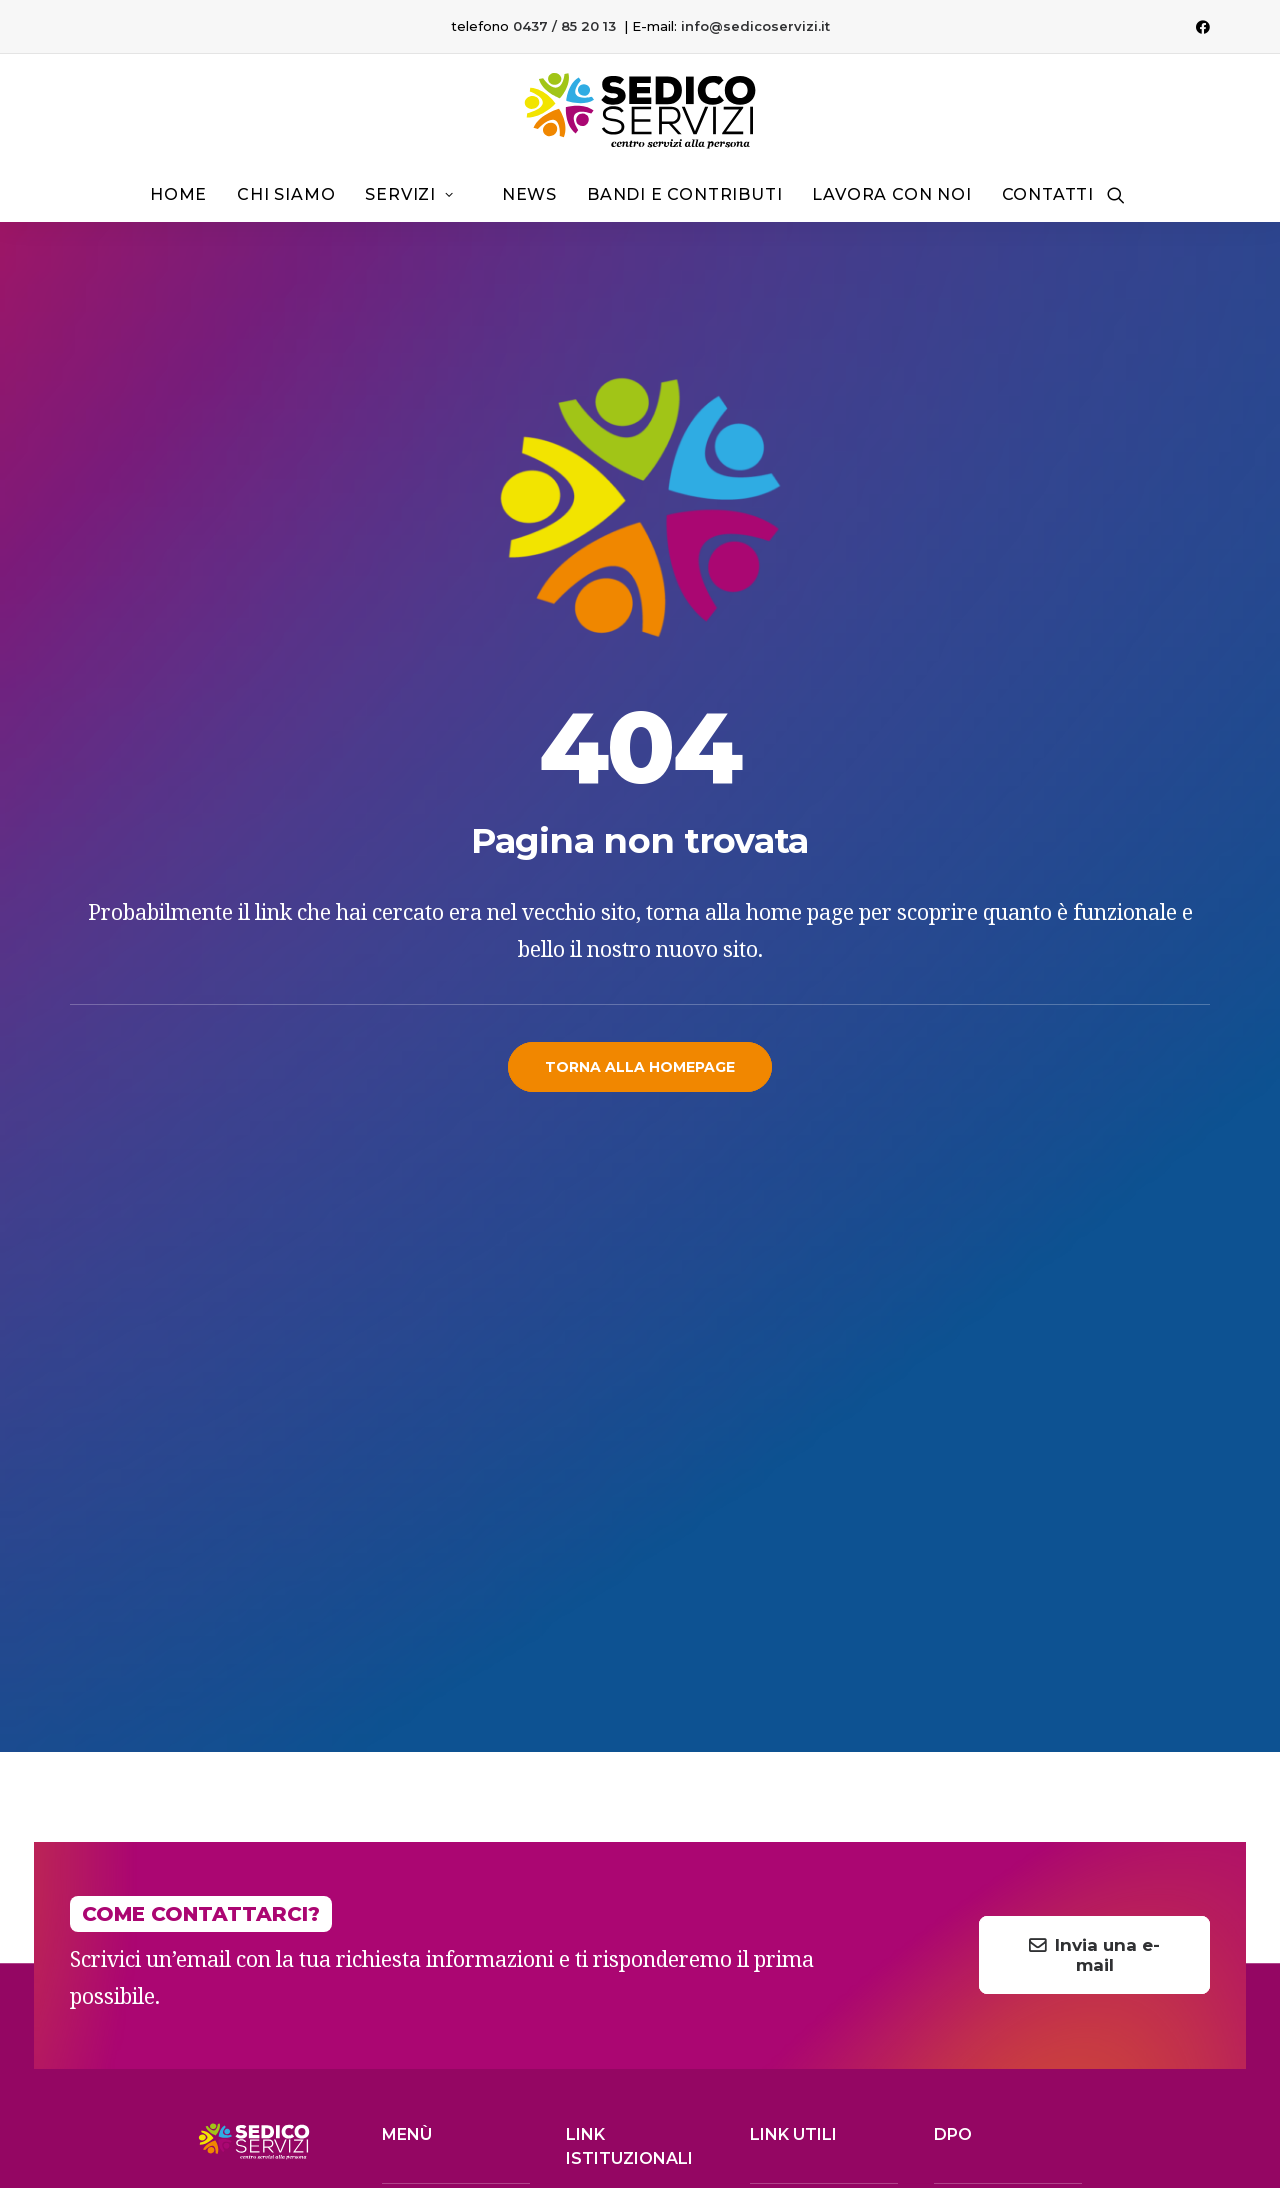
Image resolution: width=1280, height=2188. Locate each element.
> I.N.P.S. (781, 1809)
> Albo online (616, 1670)
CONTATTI (414, 1894)
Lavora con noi (891, 194)
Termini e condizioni (984, 2095)
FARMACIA (416, 1826)
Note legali (875, 2095)
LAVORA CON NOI (441, 1871)
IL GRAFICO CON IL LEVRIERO (270, 2140)
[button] (1203, 27)
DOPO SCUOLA (434, 1803)
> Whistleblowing (631, 1860)
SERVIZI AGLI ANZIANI (451, 1689)
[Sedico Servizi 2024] (640, 111)
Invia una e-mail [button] (1094, 1368)
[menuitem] (1203, 27)
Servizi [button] (409, 194)
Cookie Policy (1201, 2095)
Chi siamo (286, 194)
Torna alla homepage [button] (640, 1067)
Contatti (1048, 194)
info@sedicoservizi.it (755, 26)
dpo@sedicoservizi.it (1010, 1755)
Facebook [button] (847, 1939)
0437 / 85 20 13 (564, 26)
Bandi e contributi (684, 194)
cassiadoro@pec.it (1005, 1809)
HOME (403, 1644)
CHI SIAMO (417, 1666)
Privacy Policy (1102, 2095)
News (529, 194)
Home (178, 194)
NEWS (402, 1848)
